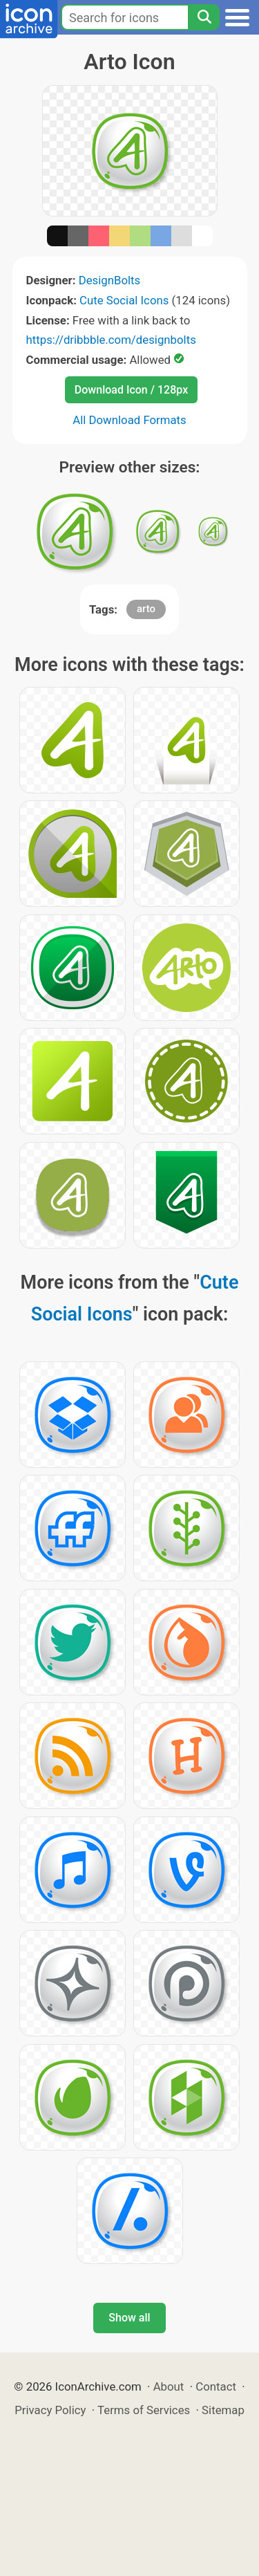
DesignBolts (110, 280)
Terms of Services (143, 2410)
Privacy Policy (50, 2410)
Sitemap (223, 2410)
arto (146, 608)
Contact (215, 2386)
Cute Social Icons (124, 300)
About (168, 2386)
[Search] (204, 17)
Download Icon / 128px (131, 389)
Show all (129, 2317)
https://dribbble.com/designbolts (111, 340)
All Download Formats (129, 420)
